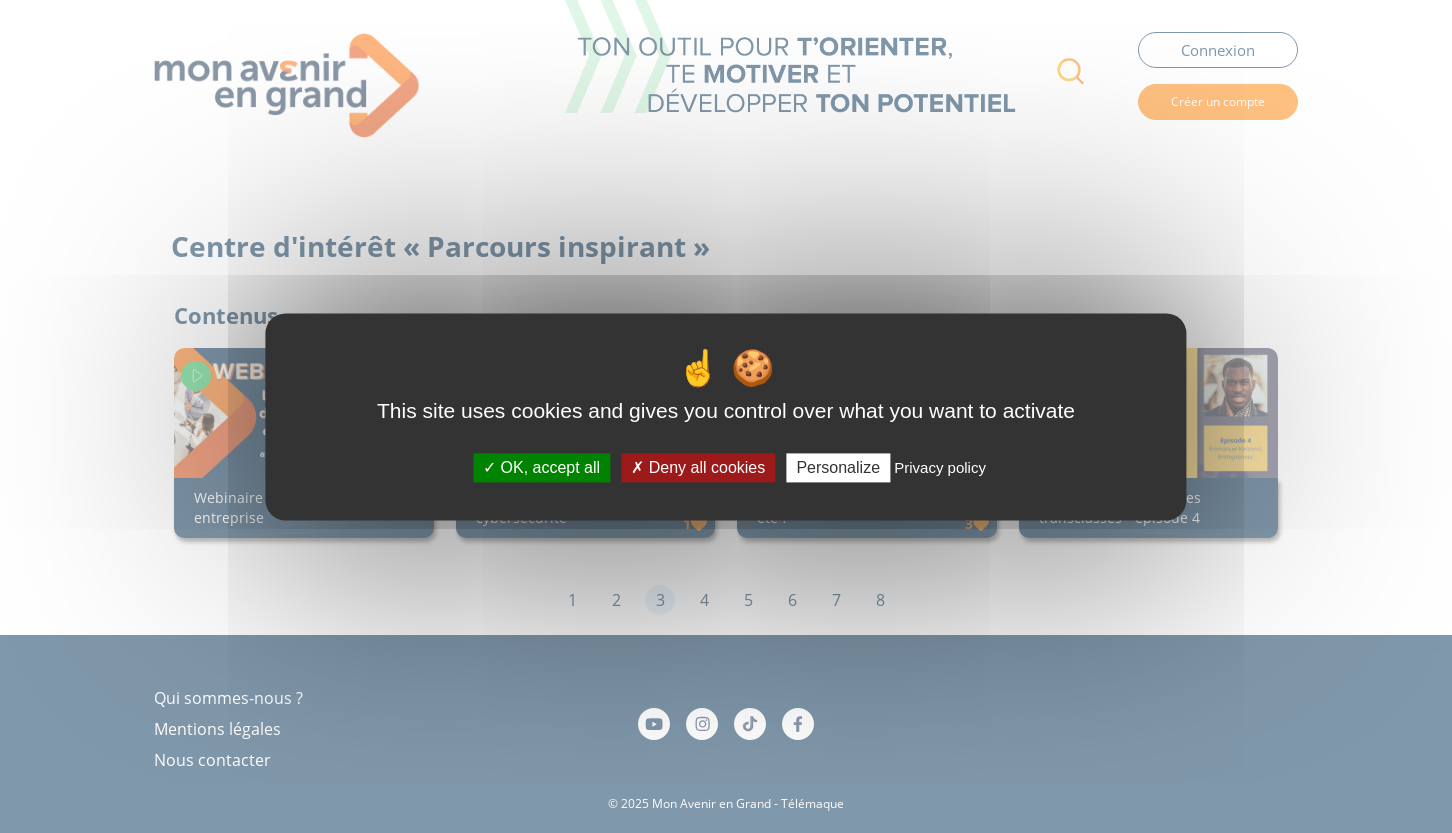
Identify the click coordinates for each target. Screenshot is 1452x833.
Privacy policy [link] (940, 467)
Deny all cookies (698, 467)
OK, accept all (541, 467)
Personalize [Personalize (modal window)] (838, 467)
